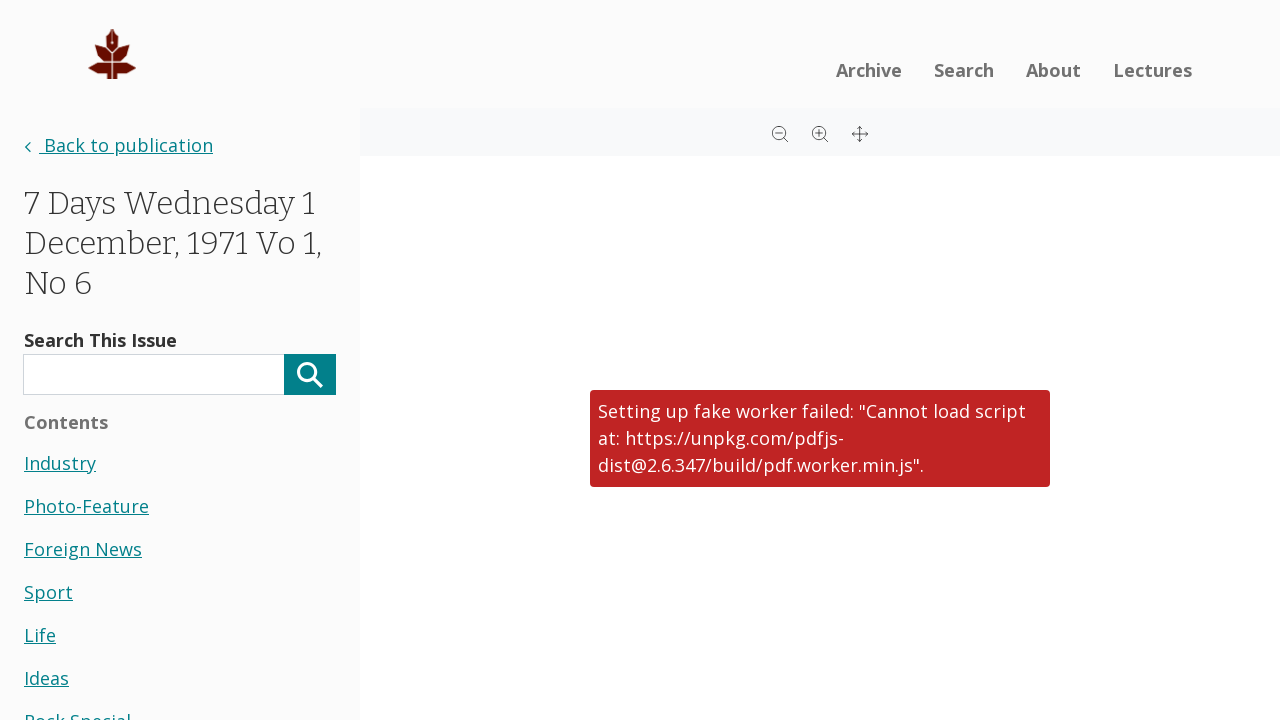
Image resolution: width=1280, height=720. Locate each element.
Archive (869, 70)
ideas (46, 678)
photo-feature (86, 506)
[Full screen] (860, 132)
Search (964, 70)
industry (60, 463)
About (1053, 70)
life (40, 635)
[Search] (310, 374)
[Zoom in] (820, 132)
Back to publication (118, 145)
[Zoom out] (780, 132)
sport (48, 592)
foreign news (83, 549)
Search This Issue (100, 340)
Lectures (1152, 70)
